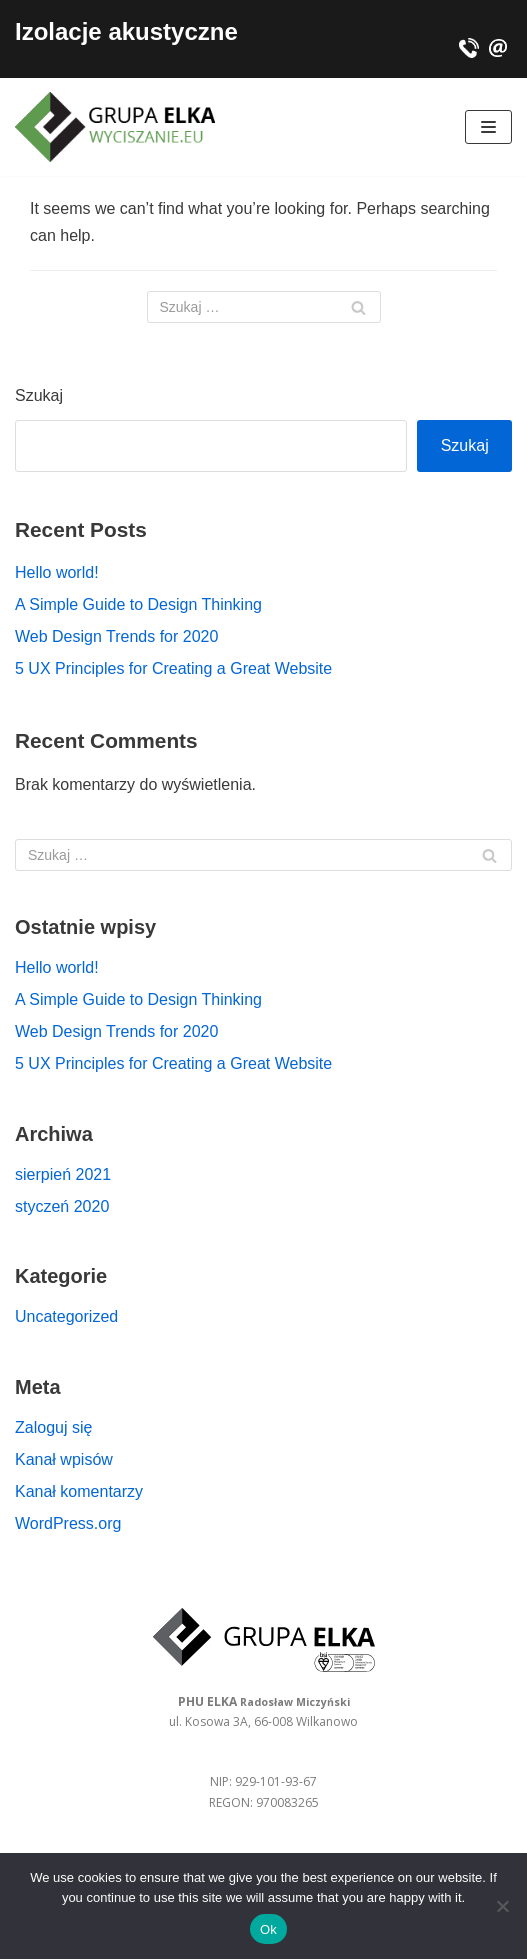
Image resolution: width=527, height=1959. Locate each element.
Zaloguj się (53, 1427)
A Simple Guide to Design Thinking (138, 604)
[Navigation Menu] (488, 127)
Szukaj (39, 395)
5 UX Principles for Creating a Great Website (173, 668)
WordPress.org (68, 1523)
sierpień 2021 (63, 1174)
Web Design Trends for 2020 (116, 636)
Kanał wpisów (64, 1459)
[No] (502, 1906)
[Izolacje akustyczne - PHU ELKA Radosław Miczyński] (115, 127)
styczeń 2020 (62, 1206)
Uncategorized (66, 1316)
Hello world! (57, 572)
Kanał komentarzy (79, 1491)
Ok (268, 1929)
